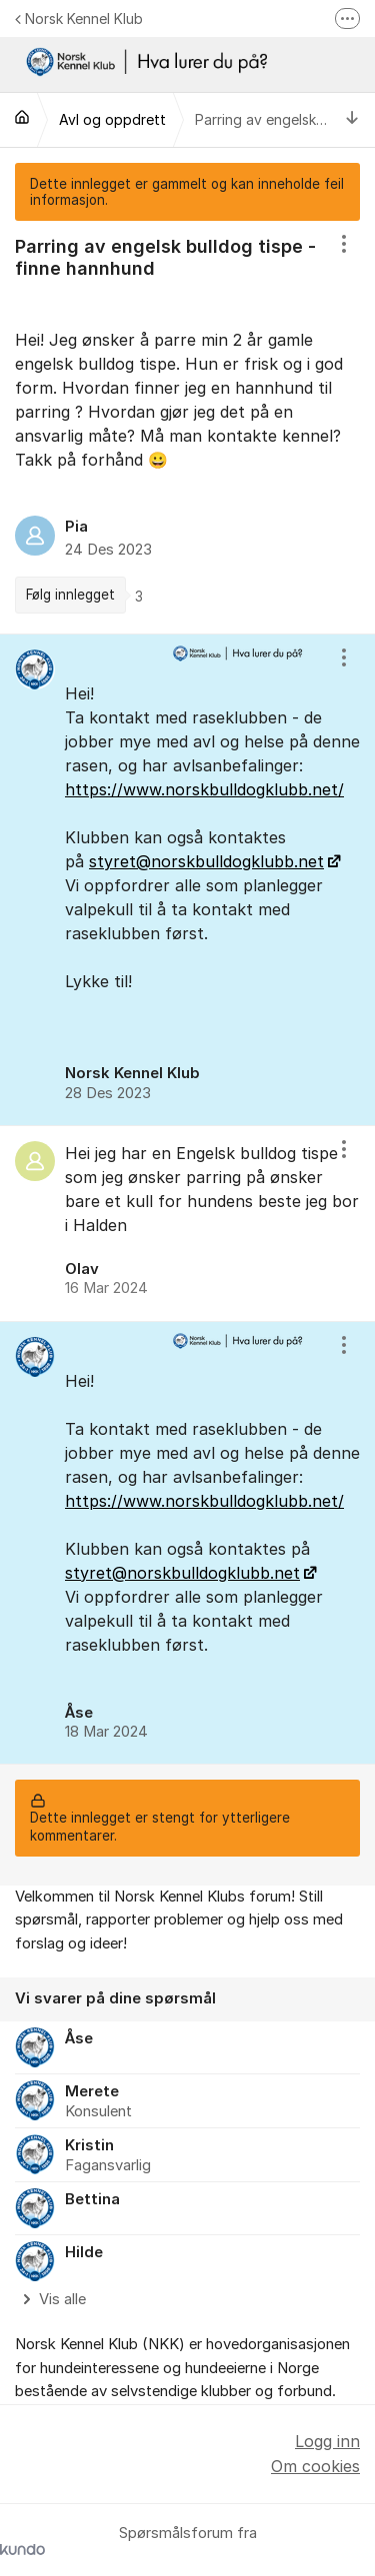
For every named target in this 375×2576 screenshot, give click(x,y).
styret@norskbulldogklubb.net (206, 861)
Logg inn (327, 2441)
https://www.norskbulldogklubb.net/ (204, 789)
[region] (187, 427)
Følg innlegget (70, 595)
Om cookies (315, 2466)
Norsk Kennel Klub (79, 18)
